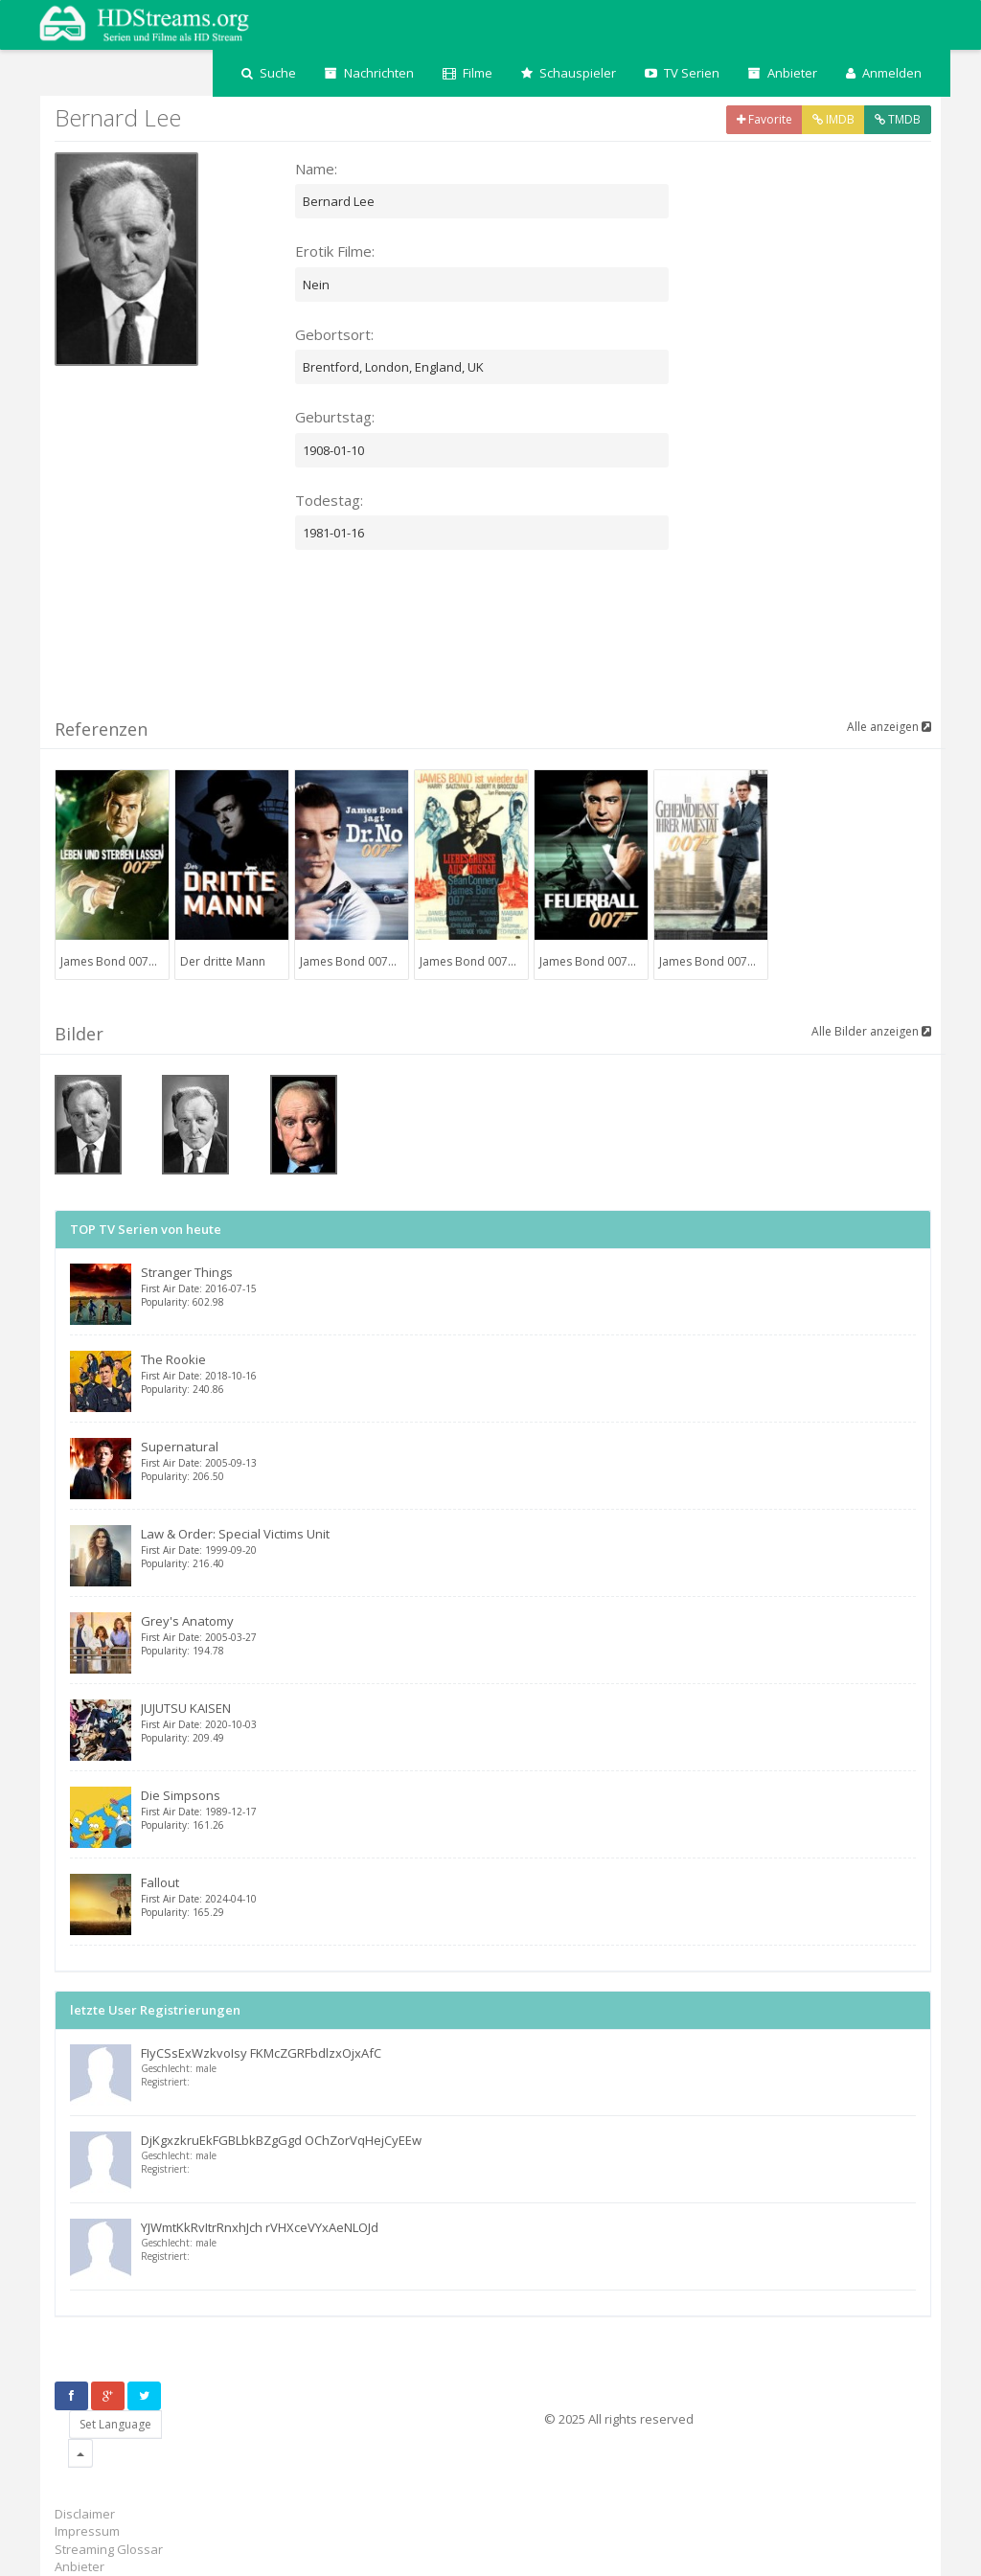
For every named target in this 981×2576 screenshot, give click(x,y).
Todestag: (329, 500)
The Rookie (528, 1373)
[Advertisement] (403, 645)
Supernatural (528, 1460)
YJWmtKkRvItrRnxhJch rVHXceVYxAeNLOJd (259, 2227)
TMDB (898, 119)
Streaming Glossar (109, 2549)
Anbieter (782, 72)
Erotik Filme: (335, 251)
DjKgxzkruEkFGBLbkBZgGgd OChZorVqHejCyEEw (281, 2140)
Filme (467, 72)
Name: (316, 168)
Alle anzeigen (889, 726)
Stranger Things (528, 1286)
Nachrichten (369, 72)
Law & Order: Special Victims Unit (528, 1547)
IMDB (833, 119)
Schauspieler (568, 72)
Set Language (115, 2424)
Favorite (764, 119)
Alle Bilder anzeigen (871, 1031)
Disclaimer (85, 2513)
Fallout (528, 1896)
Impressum (87, 2531)
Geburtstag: (335, 416)
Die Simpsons (528, 1809)
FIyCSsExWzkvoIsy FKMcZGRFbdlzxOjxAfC (261, 2053)
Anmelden (884, 72)
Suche (268, 72)
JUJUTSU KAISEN (528, 1721)
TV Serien (682, 72)
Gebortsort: (334, 334)
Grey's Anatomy (528, 1634)
